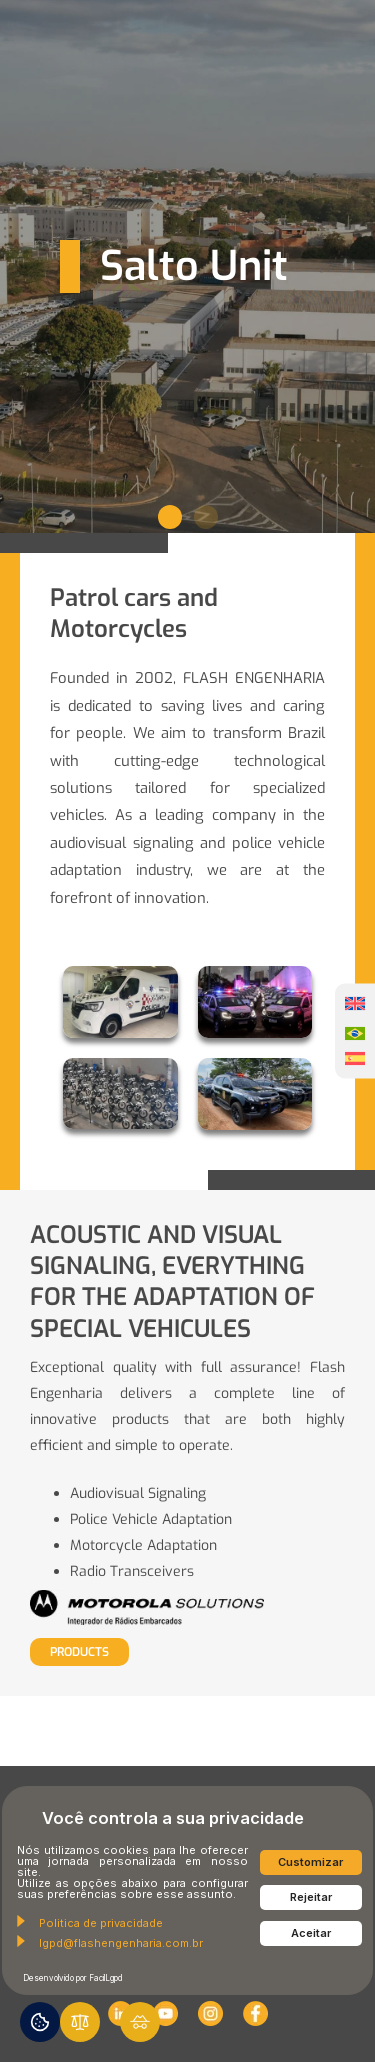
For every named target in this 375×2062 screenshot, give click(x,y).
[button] (170, 517)
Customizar (310, 1862)
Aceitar (311, 1933)
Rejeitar (311, 1897)
